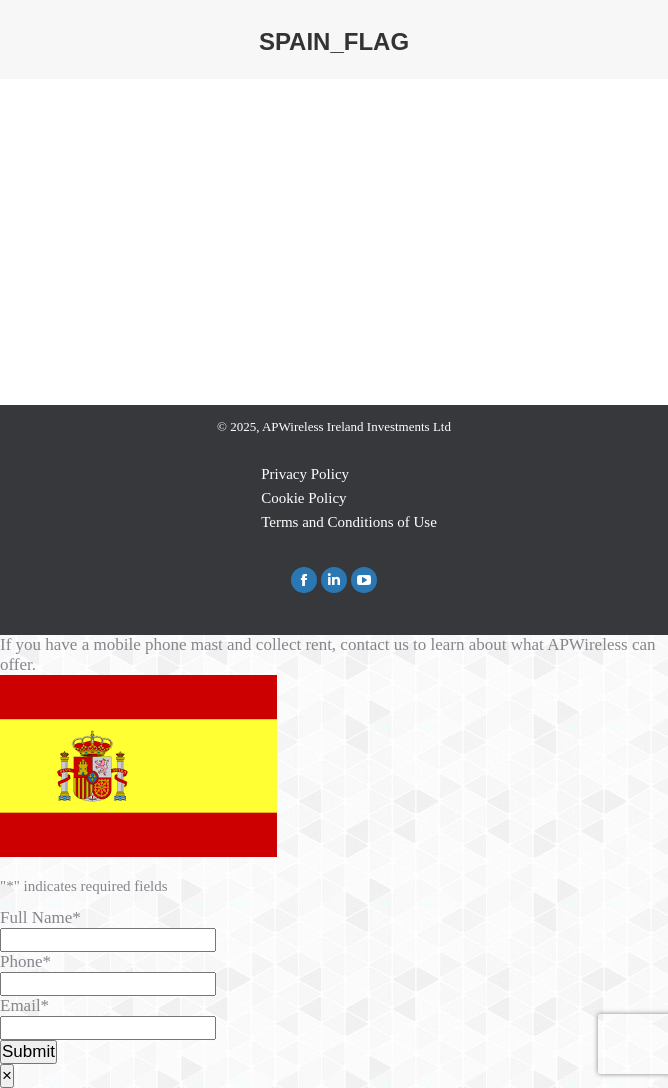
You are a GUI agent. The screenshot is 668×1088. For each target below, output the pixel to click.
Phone (25, 961)
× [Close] (7, 1075)
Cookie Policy (303, 498)
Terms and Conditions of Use (349, 522)
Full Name (40, 917)
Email (24, 1005)
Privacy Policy (305, 474)
